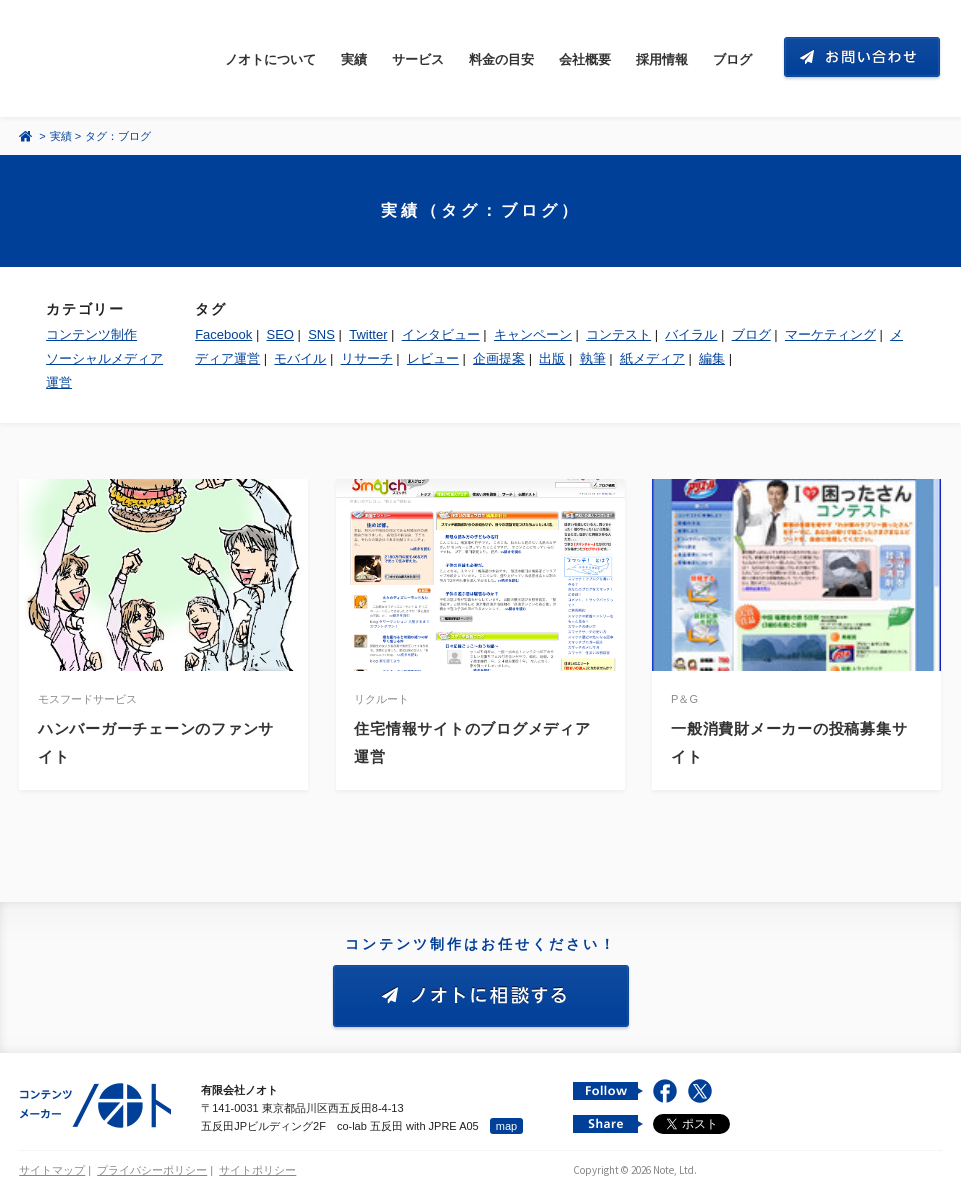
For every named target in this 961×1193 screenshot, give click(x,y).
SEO (280, 334)
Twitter (368, 334)
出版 (552, 358)
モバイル (300, 358)
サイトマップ (52, 1170)
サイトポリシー (257, 1170)
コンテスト (618, 334)
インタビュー (441, 334)
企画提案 (499, 358)
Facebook (223, 334)
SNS (321, 334)
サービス (418, 59)
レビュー (433, 358)
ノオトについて (270, 59)
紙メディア (652, 358)
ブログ (732, 59)
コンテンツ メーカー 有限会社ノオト (113, 58)
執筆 (593, 358)
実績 (354, 59)
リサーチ (367, 358)
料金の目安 (501, 59)
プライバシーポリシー (152, 1170)
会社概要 (585, 59)
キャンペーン (533, 334)
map (506, 1126)
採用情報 (662, 59)
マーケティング (830, 334)
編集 (712, 358)
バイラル (691, 334)
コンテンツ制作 (91, 334)
